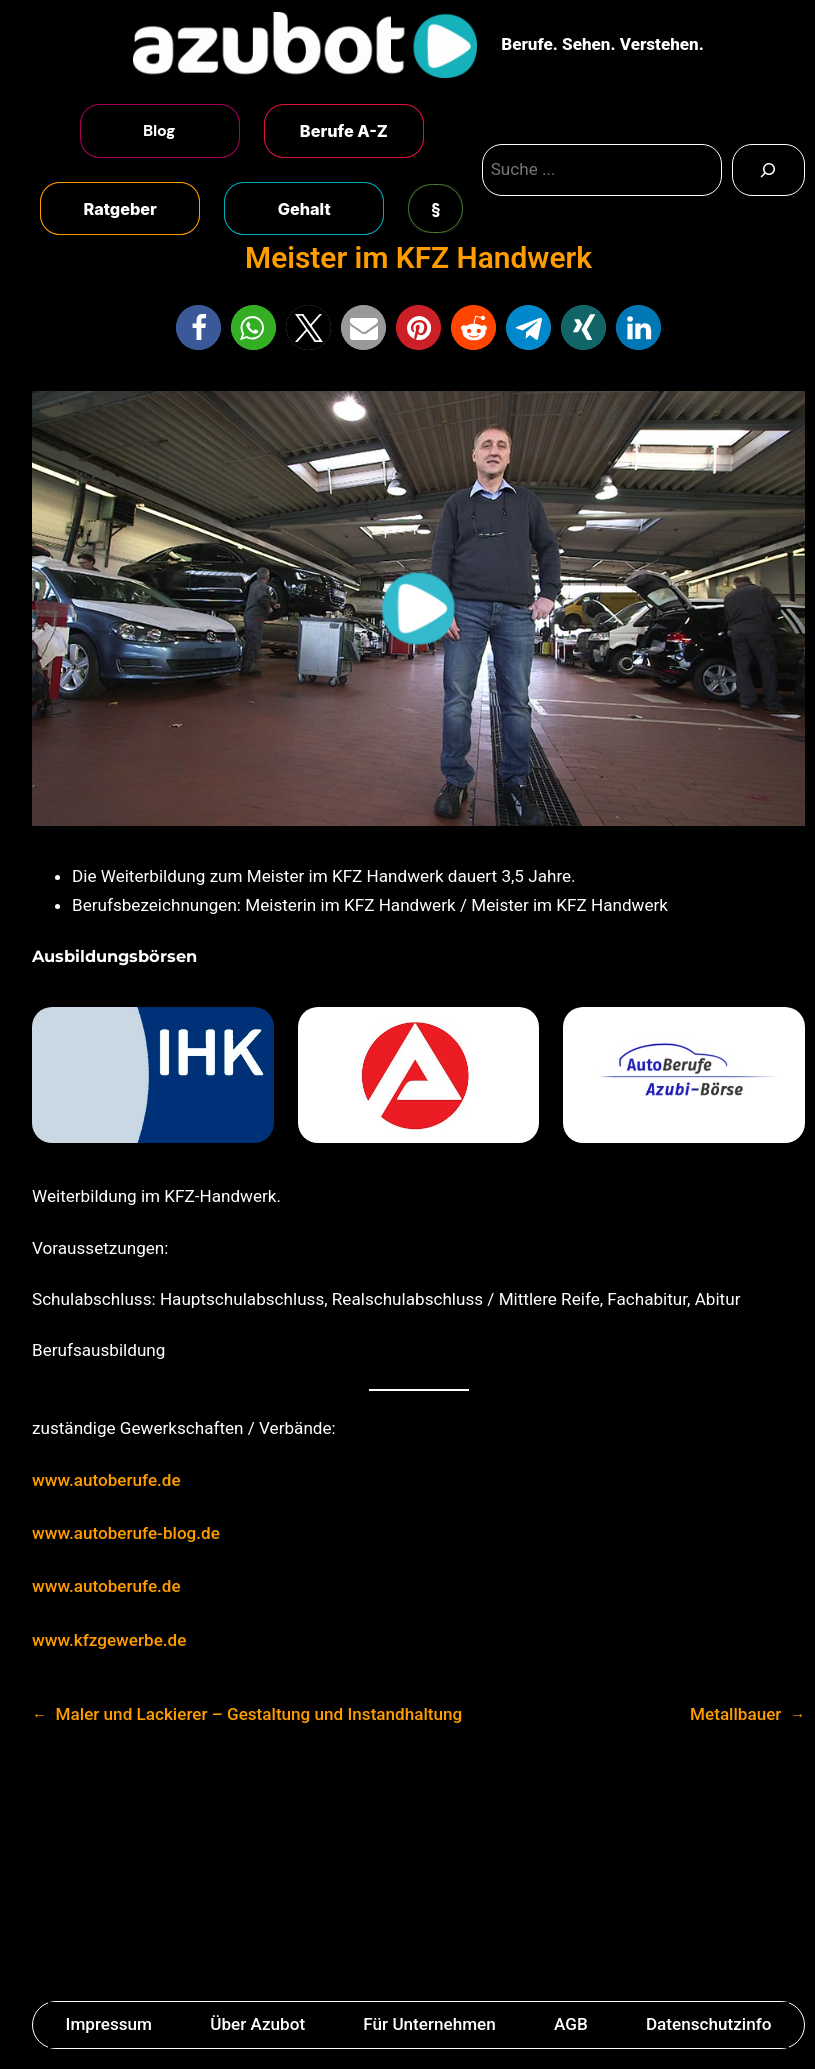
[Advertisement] (407, 1870)
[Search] (768, 170)
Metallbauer (735, 1714)
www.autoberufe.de (106, 1480)
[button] (198, 327)
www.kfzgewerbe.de (109, 1640)
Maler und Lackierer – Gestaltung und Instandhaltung (259, 1714)
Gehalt (304, 209)
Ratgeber (120, 209)
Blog (159, 130)
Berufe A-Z (344, 131)
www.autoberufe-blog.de (126, 1533)
